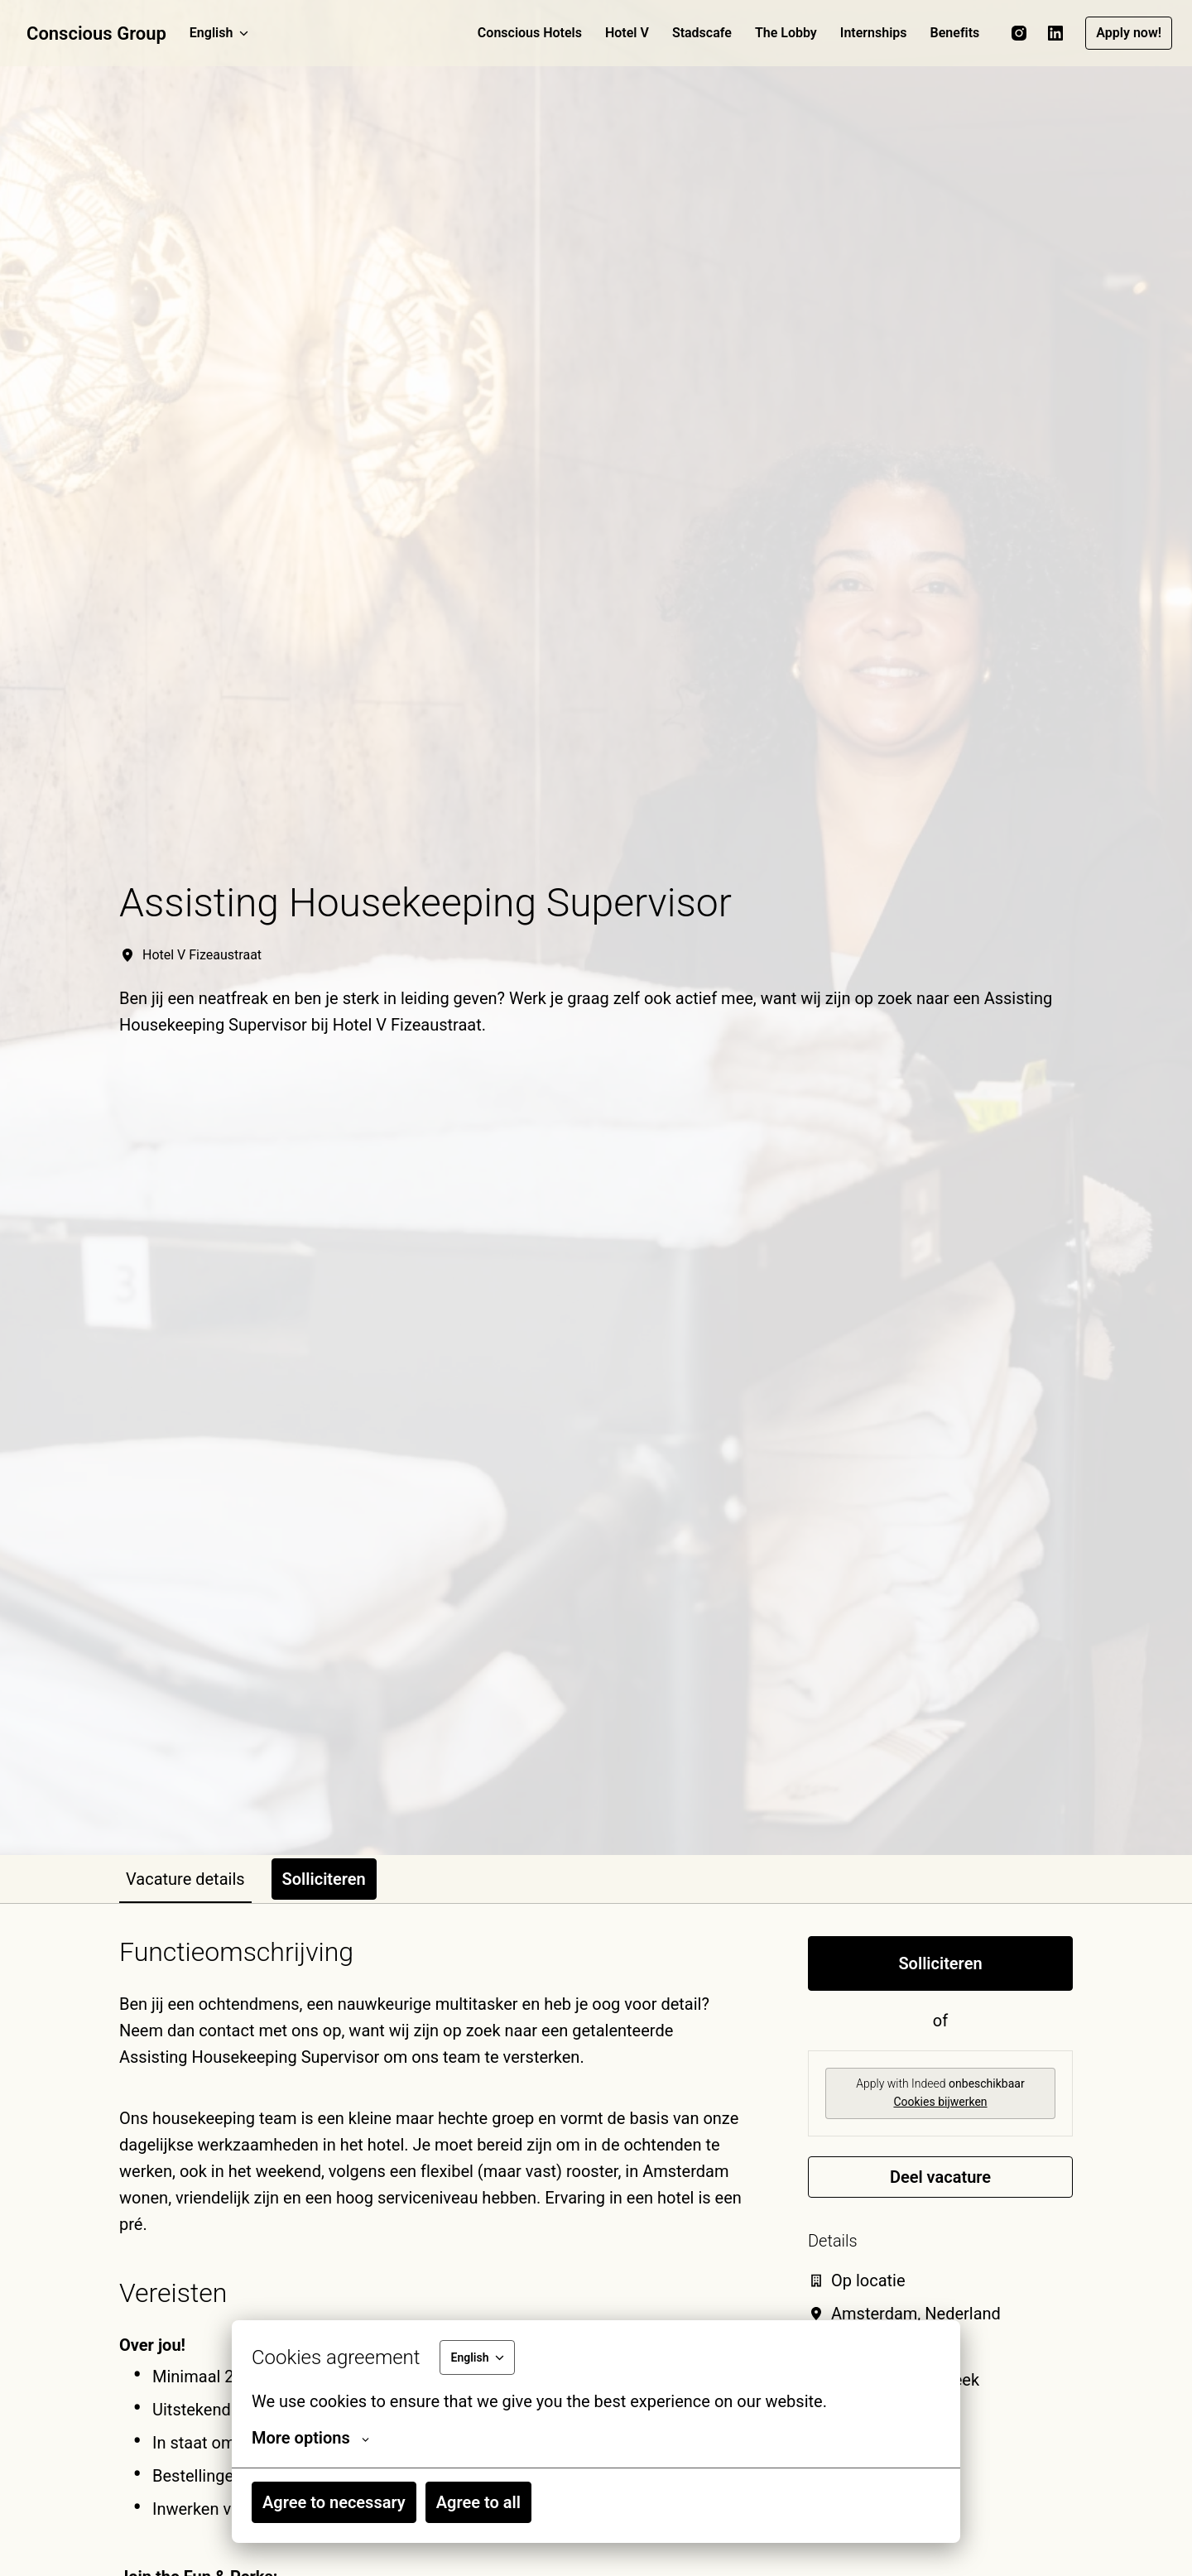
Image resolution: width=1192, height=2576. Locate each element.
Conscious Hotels (530, 33)
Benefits (955, 33)
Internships (873, 33)
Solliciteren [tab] (324, 1879)
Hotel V (627, 33)
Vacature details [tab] (185, 1879)
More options (310, 2438)
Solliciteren (940, 1963)
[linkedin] (1055, 33)
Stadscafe (702, 33)
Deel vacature (940, 2177)
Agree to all (478, 2502)
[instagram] (1019, 33)
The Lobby (786, 33)
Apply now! (1128, 33)
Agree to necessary (334, 2502)
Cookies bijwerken (940, 2101)
